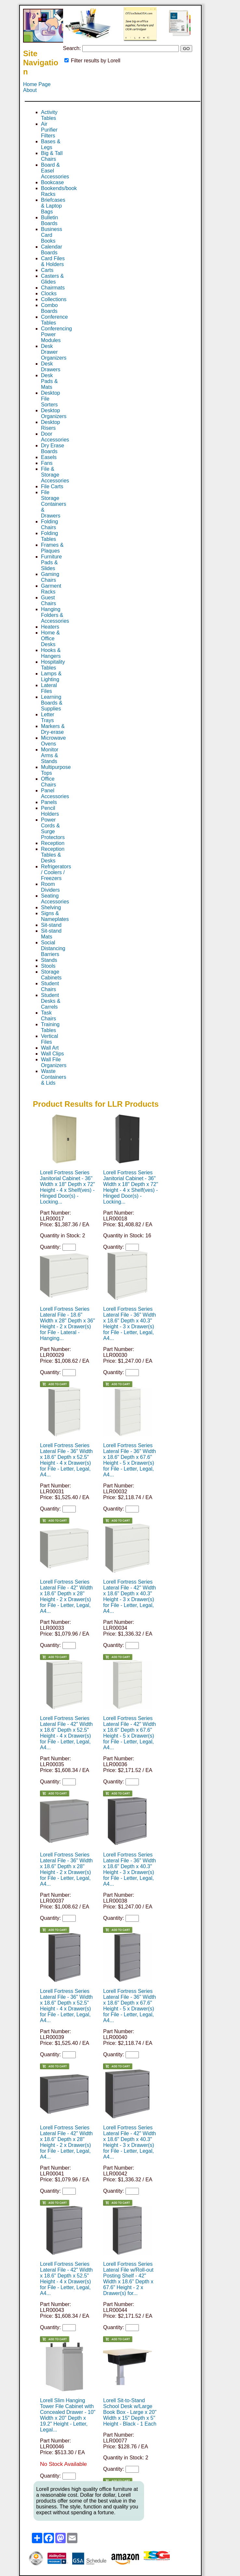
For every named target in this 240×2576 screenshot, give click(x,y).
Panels (49, 802)
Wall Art (50, 1048)
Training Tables (50, 1027)
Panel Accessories (55, 793)
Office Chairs (48, 781)
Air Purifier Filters (49, 129)
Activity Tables (49, 115)
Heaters (50, 627)
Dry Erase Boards (52, 448)
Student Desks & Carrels (50, 1001)
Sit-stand (51, 925)
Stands (49, 960)
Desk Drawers (50, 366)
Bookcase (52, 182)
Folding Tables (49, 536)
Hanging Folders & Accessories (55, 615)
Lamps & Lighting (51, 676)
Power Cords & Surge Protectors (53, 828)
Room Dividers (50, 887)
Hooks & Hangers (50, 653)
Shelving (51, 907)
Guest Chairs (48, 600)
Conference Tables (54, 319)
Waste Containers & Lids (53, 1077)
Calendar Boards (51, 249)
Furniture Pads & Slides (51, 562)
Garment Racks (51, 588)
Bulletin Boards (49, 220)
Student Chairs (50, 986)
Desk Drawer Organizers (53, 352)
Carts (47, 270)
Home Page (37, 84)
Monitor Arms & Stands (49, 755)
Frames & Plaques (52, 548)
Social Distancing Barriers (53, 948)
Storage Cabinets (51, 974)
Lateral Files (49, 688)
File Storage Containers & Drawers (53, 504)
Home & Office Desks (50, 638)
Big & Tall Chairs (51, 156)
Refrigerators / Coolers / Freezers (56, 872)
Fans (47, 463)
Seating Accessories (55, 898)
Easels (49, 457)
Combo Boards (49, 308)
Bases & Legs (50, 144)
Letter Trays (47, 717)
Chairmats (53, 287)
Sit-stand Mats (51, 933)
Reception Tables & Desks (52, 854)
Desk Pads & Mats (49, 381)
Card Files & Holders (53, 261)
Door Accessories (55, 436)
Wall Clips (52, 1053)
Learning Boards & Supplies (51, 702)
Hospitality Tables (53, 664)
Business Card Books (51, 235)
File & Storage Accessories (55, 474)
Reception (52, 843)
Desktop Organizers (53, 413)
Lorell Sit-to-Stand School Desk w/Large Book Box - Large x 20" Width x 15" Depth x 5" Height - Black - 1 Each (129, 2412)
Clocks (49, 293)
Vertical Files (49, 1039)
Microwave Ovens (53, 740)
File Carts (52, 486)
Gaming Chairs (50, 577)
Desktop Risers (50, 425)
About (30, 90)
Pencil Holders (50, 811)
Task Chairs (48, 1015)
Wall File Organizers (53, 1062)
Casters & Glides (52, 279)
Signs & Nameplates (55, 916)
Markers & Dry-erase (53, 729)
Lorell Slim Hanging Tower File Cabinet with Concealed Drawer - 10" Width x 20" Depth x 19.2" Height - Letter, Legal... (67, 2415)
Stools (48, 966)
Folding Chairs (49, 524)
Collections (53, 299)
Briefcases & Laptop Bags (53, 205)
